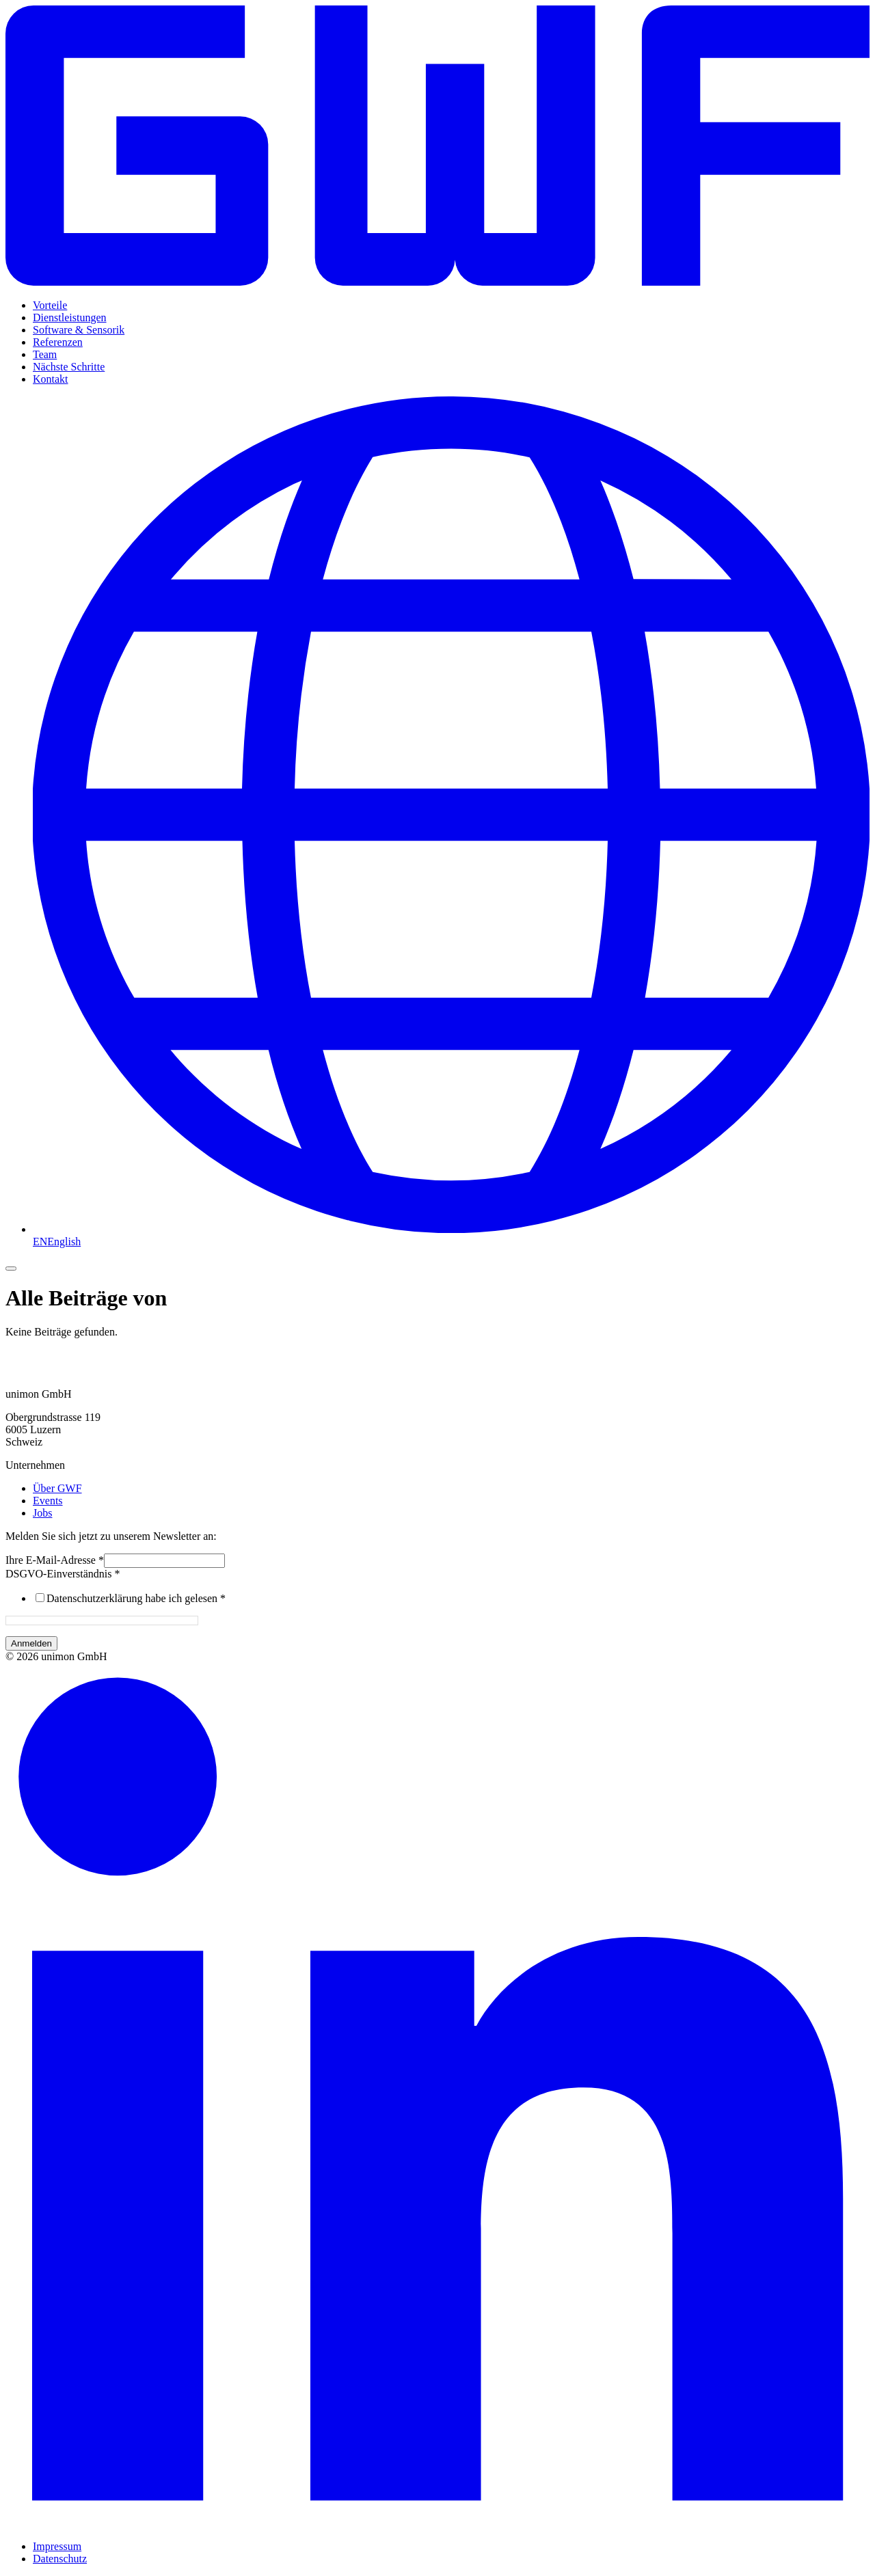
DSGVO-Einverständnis (62, 1574)
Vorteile (50, 305)
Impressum (57, 2546)
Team (45, 354)
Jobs (42, 1513)
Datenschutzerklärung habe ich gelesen (136, 1598)
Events (48, 1500)
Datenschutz (60, 2558)
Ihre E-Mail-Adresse (54, 1560)
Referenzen (58, 342)
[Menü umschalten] (10, 1268)
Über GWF (57, 1488)
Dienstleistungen (70, 317)
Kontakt (50, 379)
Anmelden (31, 1643)
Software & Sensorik (78, 330)
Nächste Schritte (69, 366)
